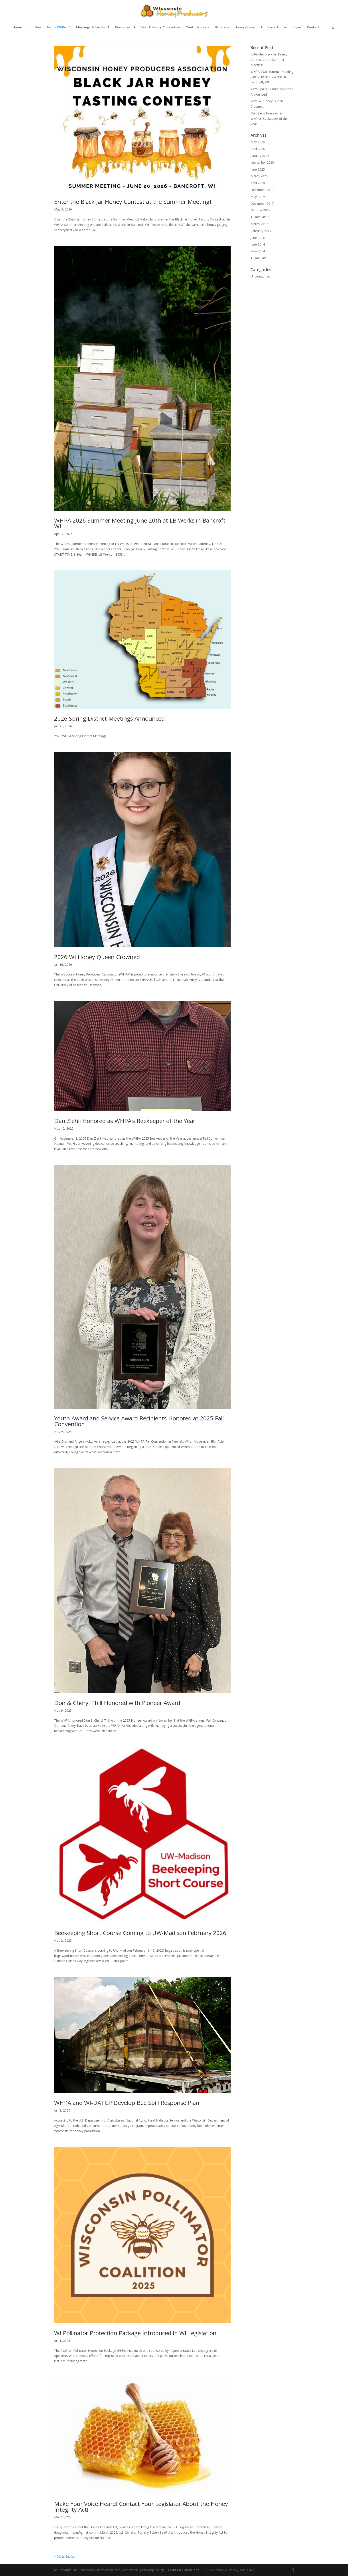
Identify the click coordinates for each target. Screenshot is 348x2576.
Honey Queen (245, 27)
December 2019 (262, 190)
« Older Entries (64, 2556)
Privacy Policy (153, 2570)
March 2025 (259, 176)
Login (297, 27)
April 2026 (258, 149)
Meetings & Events (90, 27)
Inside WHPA (56, 27)
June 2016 (258, 238)
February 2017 (261, 231)
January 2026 (260, 155)
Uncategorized (261, 276)
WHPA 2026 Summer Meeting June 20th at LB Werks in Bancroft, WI (140, 523)
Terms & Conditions (183, 2570)
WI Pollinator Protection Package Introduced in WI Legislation (135, 2333)
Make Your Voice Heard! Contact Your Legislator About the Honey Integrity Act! (141, 2506)
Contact (313, 27)
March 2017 (259, 224)
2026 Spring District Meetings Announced (109, 718)
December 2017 (262, 203)
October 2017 (260, 210)
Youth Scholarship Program (207, 27)
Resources (122, 27)
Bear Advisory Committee (160, 27)
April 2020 (258, 183)
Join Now (34, 27)
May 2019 (258, 197)
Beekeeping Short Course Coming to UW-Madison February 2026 (140, 1933)
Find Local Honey (274, 27)
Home (17, 27)
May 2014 (258, 251)
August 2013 (260, 258)
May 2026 (258, 142)
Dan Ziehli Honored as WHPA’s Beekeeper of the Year (124, 1121)
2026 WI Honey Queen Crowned (97, 957)
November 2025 (262, 162)
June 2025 (258, 169)
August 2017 (260, 217)
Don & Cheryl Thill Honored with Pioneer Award (117, 1703)
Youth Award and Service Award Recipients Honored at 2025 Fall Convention (139, 1421)
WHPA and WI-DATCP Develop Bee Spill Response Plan (126, 2103)
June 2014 (258, 244)
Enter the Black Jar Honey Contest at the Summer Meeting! (132, 202)
